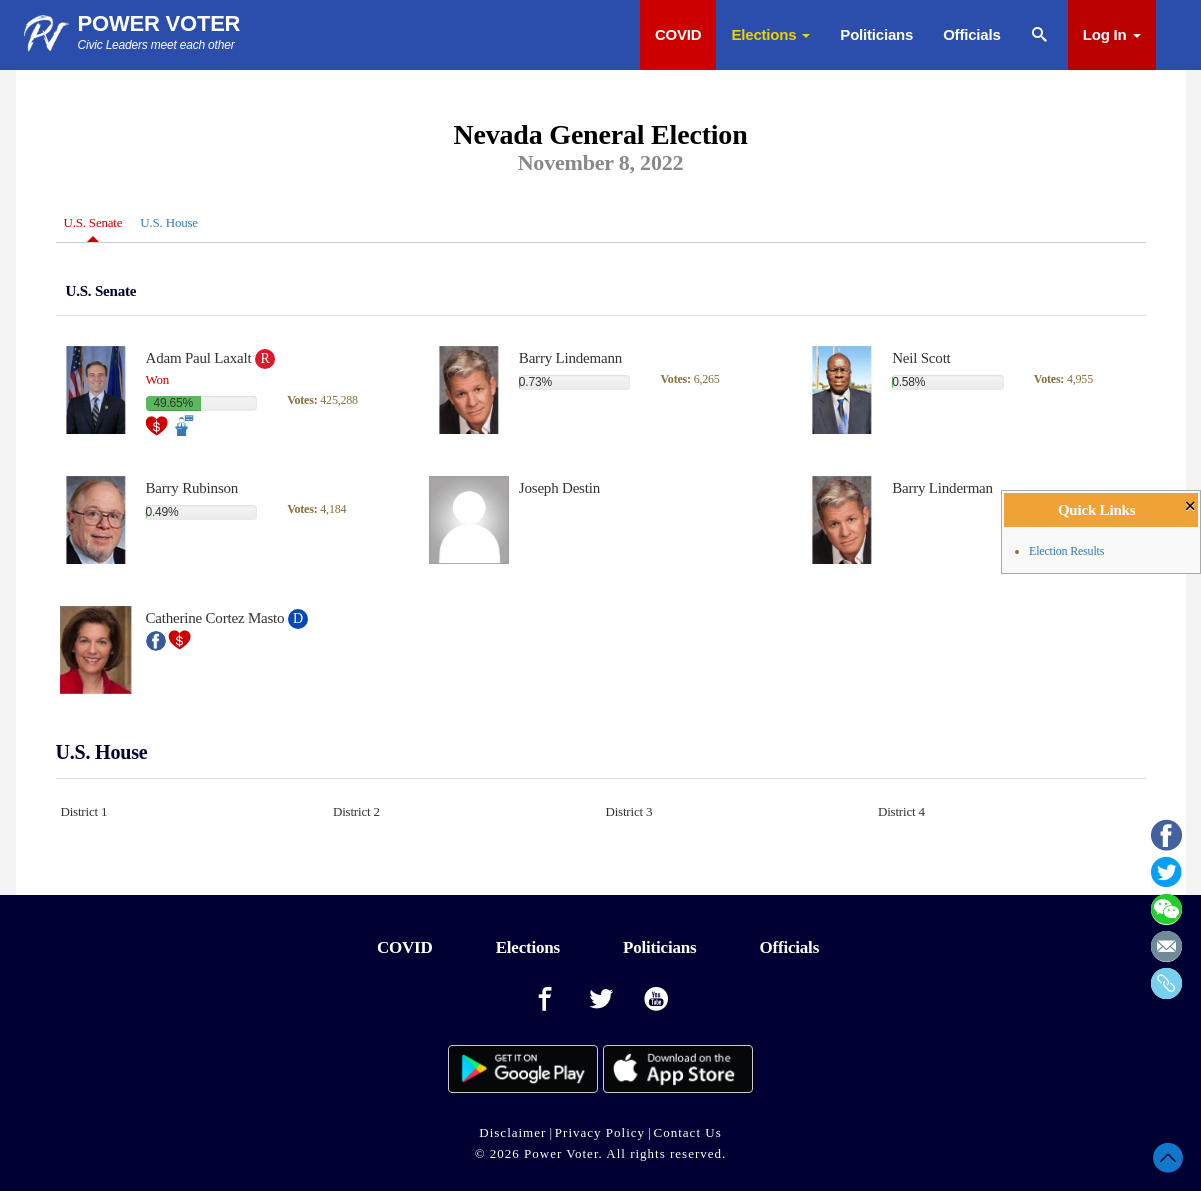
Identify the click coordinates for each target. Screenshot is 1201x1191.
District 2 (356, 811)
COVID (678, 34)
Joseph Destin (559, 488)
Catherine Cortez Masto (215, 618)
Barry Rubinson (192, 488)
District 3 (629, 811)
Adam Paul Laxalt (199, 358)
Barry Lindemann (570, 358)
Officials (971, 34)
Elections (770, 34)
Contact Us (688, 1132)
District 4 (901, 811)
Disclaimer (512, 1132)
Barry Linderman (942, 488)
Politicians (876, 34)
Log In (1112, 34)
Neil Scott (921, 358)
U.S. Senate (93, 222)
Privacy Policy (600, 1132)
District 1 (84, 811)
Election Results (1066, 551)
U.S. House (169, 222)
